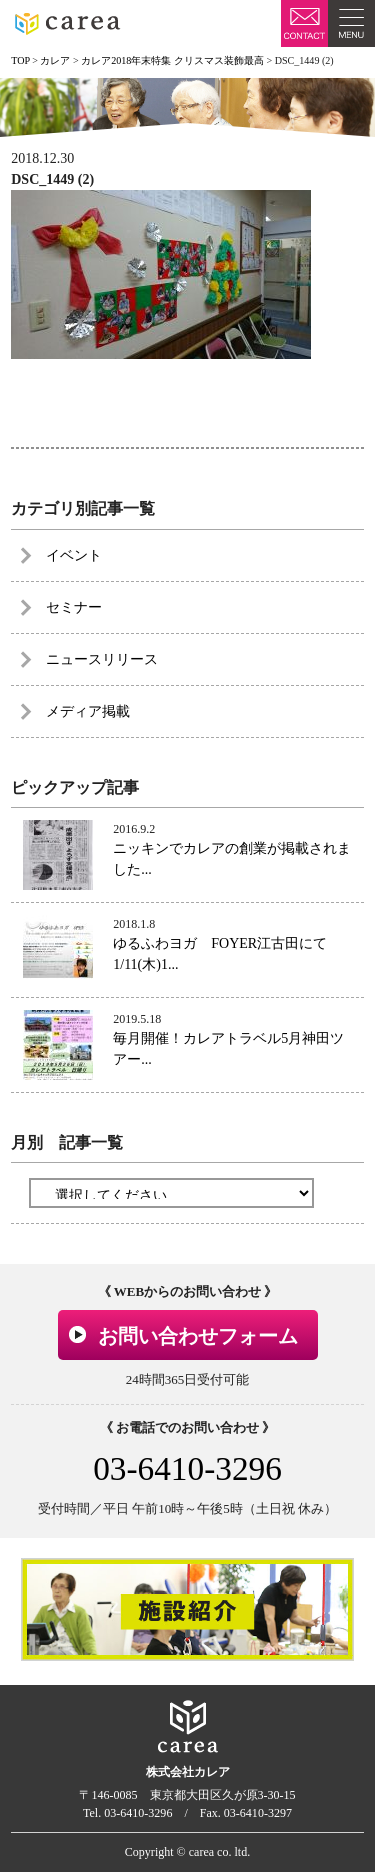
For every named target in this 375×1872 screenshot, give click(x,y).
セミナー (74, 607)
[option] (187, 1610)
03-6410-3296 (187, 1468)
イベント (74, 555)
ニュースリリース (102, 659)
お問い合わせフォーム (198, 1336)
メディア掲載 (88, 711)
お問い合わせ (304, 23)
